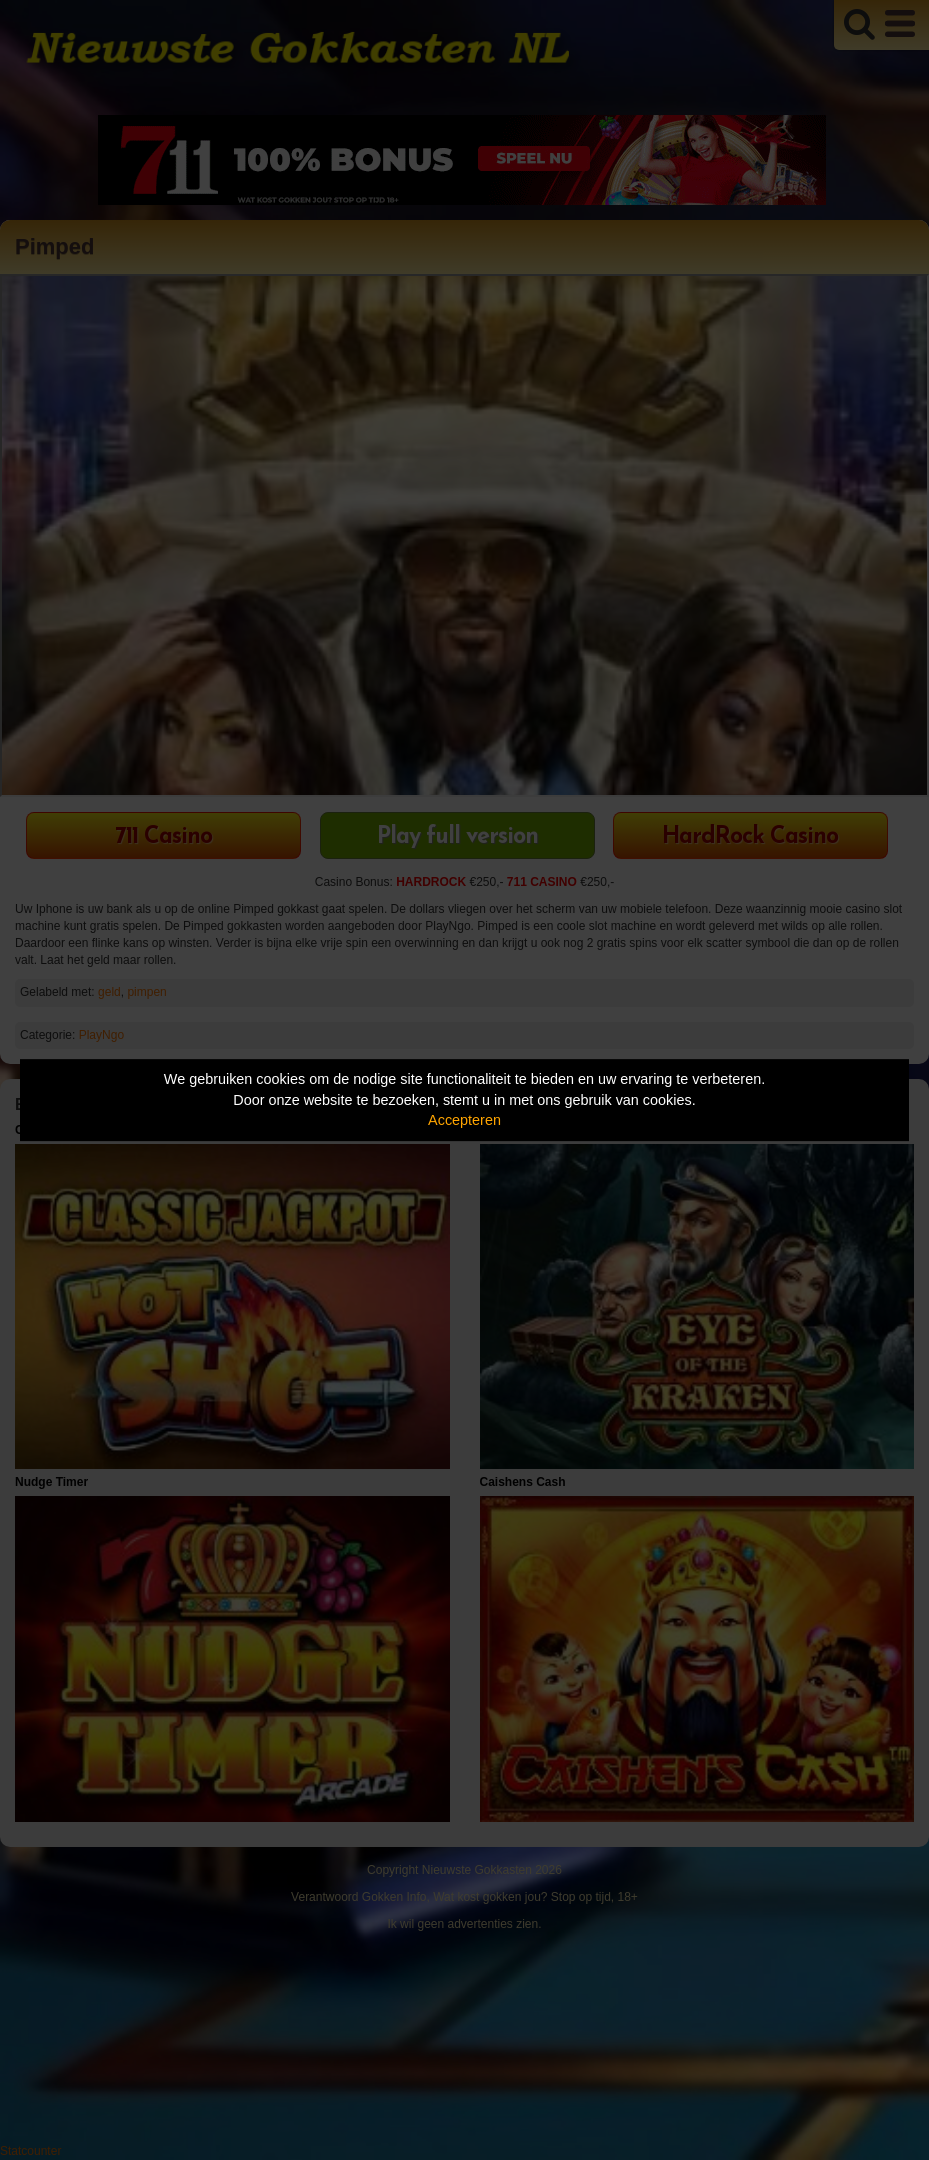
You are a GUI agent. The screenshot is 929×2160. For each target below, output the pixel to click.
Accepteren (464, 1120)
